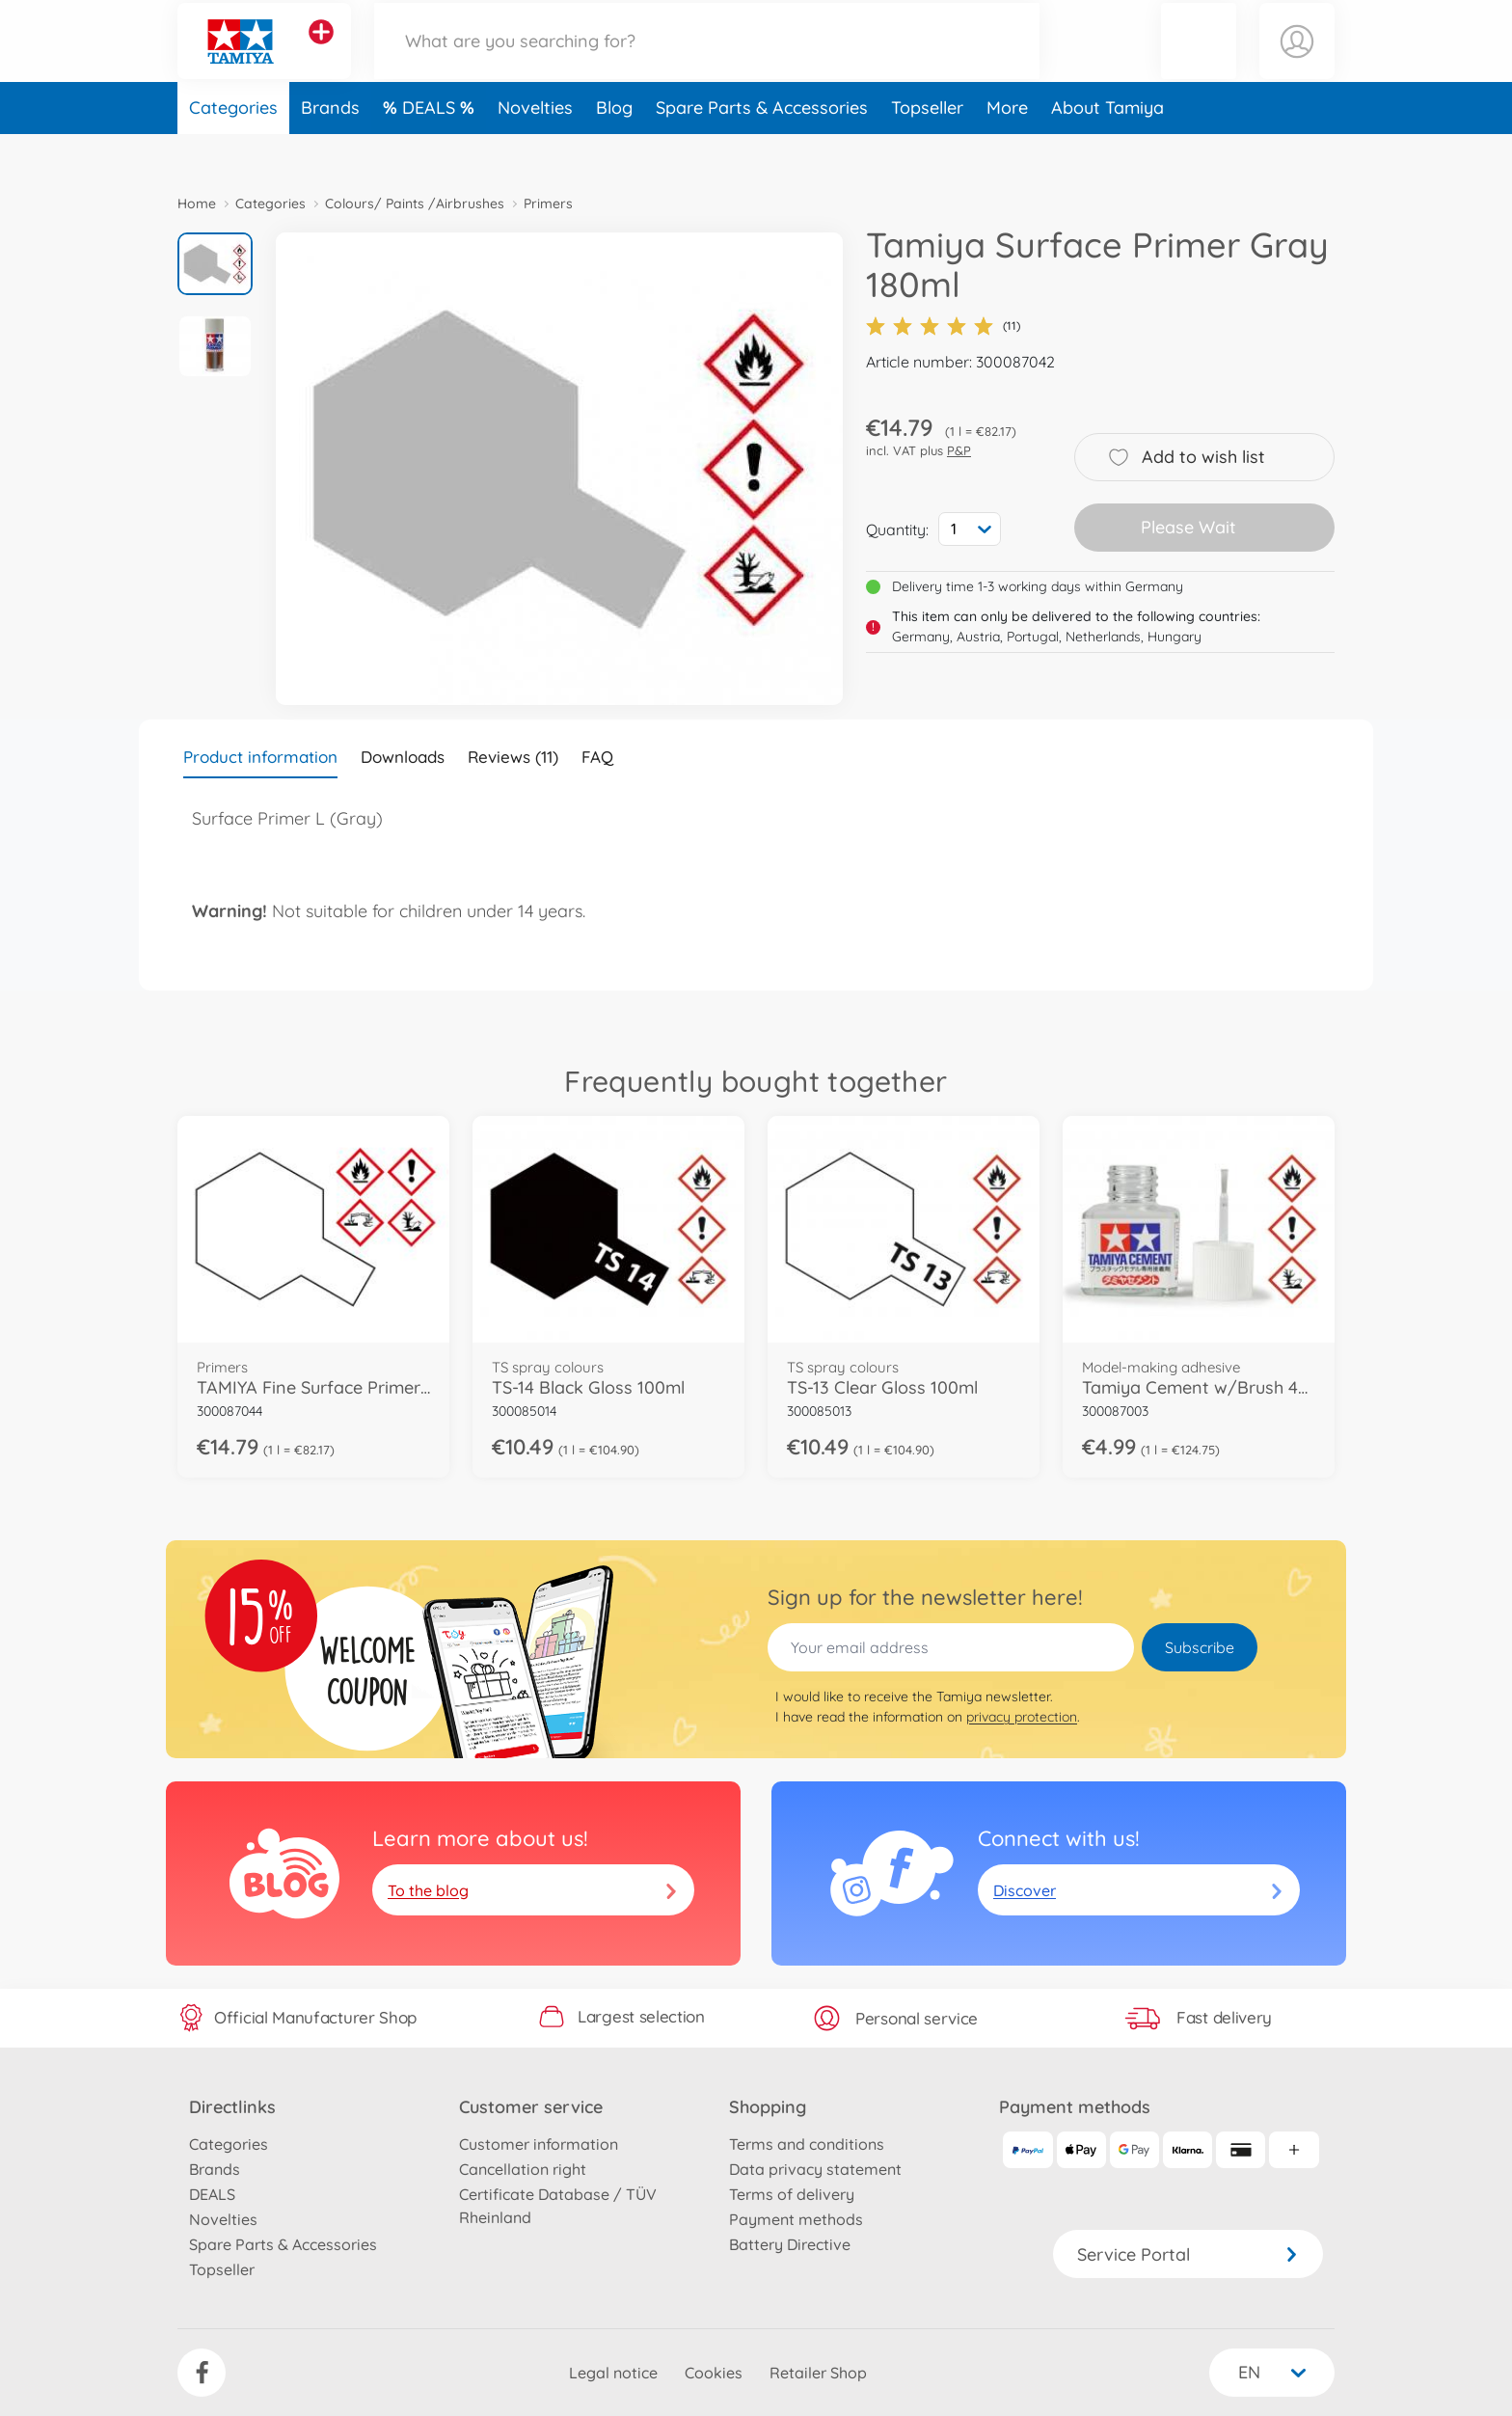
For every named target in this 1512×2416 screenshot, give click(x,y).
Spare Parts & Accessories (762, 148)
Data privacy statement (815, 2169)
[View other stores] (321, 52)
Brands (330, 148)
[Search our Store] (707, 61)
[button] (1198, 61)
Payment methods (796, 2219)
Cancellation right (522, 2169)
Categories (233, 148)
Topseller (927, 148)
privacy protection (1021, 1716)
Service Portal (1188, 2254)
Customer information (538, 2144)
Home (196, 203)
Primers (548, 203)
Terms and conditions (806, 2144)
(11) (943, 326)
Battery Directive (789, 2244)
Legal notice (613, 2372)
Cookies (713, 2372)
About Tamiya (1107, 148)
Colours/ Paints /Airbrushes (414, 203)
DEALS (431, 148)
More (1007, 148)
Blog (614, 148)
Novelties (535, 148)
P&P (959, 450)
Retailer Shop (818, 2372)
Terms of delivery (791, 2194)
